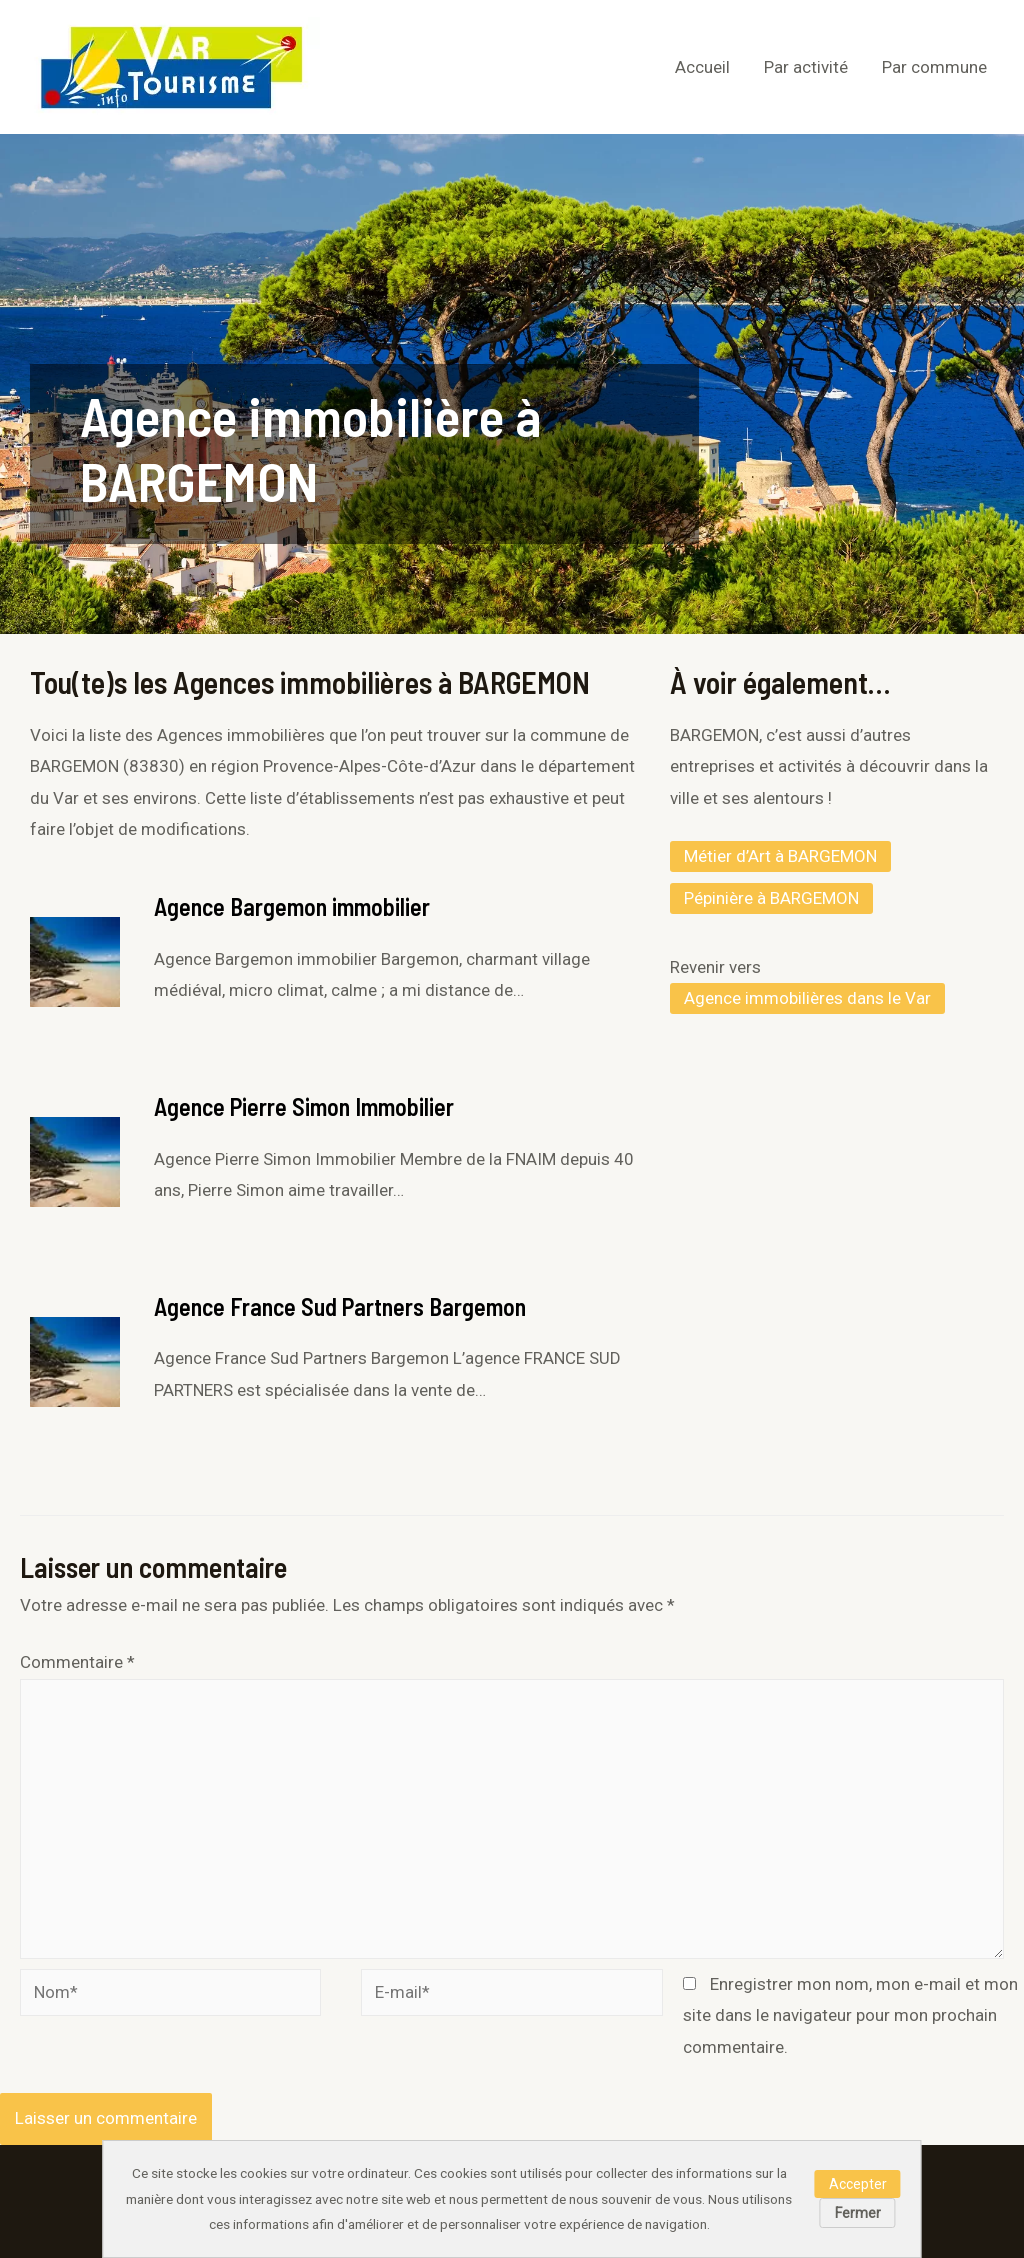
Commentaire (77, 1662)
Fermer (858, 2213)
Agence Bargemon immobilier (292, 906)
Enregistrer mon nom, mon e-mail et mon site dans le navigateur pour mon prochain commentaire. (850, 2015)
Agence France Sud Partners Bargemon (340, 1306)
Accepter (858, 2184)
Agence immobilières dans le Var (807, 998)
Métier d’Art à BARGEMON (780, 856)
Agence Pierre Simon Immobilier (304, 1106)
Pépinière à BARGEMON (771, 898)
